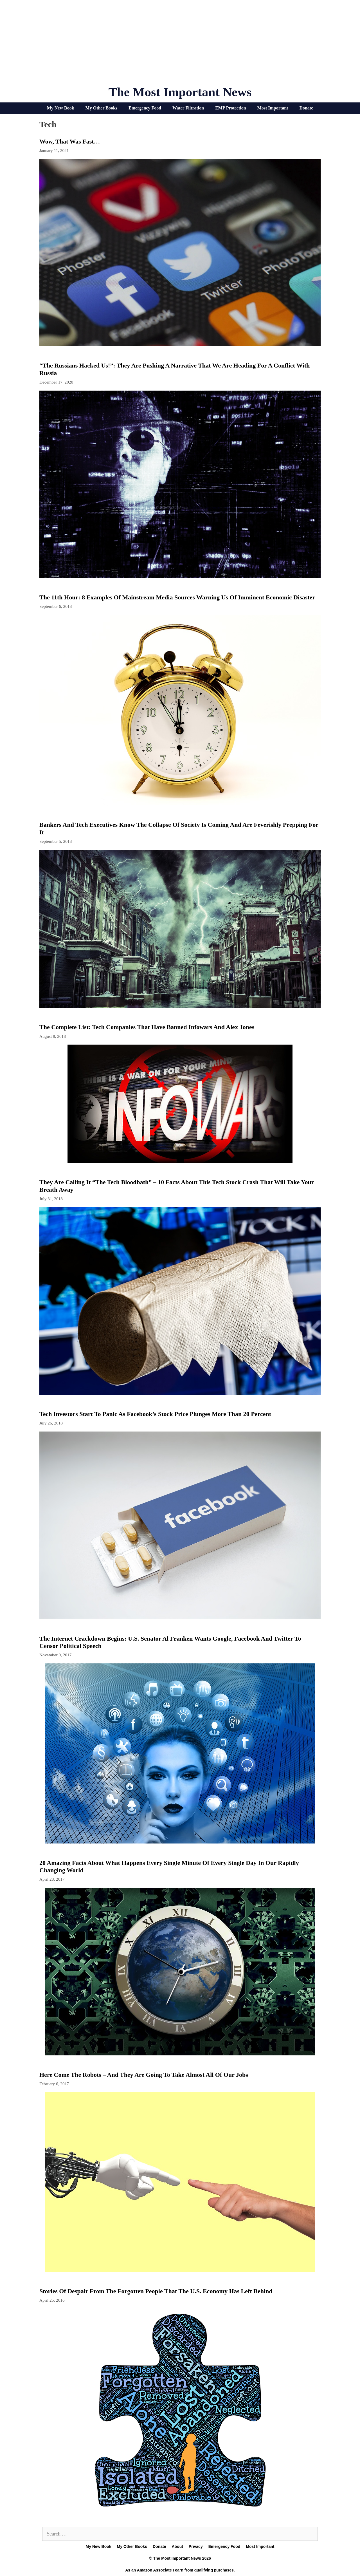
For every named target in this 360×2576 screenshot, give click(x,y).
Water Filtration (188, 108)
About (177, 2546)
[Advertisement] (180, 45)
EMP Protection (230, 108)
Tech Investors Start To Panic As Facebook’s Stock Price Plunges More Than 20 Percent (155, 1413)
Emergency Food (145, 108)
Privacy (196, 2546)
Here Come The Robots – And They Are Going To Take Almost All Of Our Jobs (143, 2074)
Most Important (272, 108)
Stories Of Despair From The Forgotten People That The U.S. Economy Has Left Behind (155, 2291)
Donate (306, 108)
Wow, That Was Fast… (69, 141)
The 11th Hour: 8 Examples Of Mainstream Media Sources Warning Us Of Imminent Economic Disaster (177, 597)
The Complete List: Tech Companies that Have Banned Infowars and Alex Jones (146, 1027)
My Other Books (101, 108)
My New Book (60, 108)
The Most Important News (180, 92)
